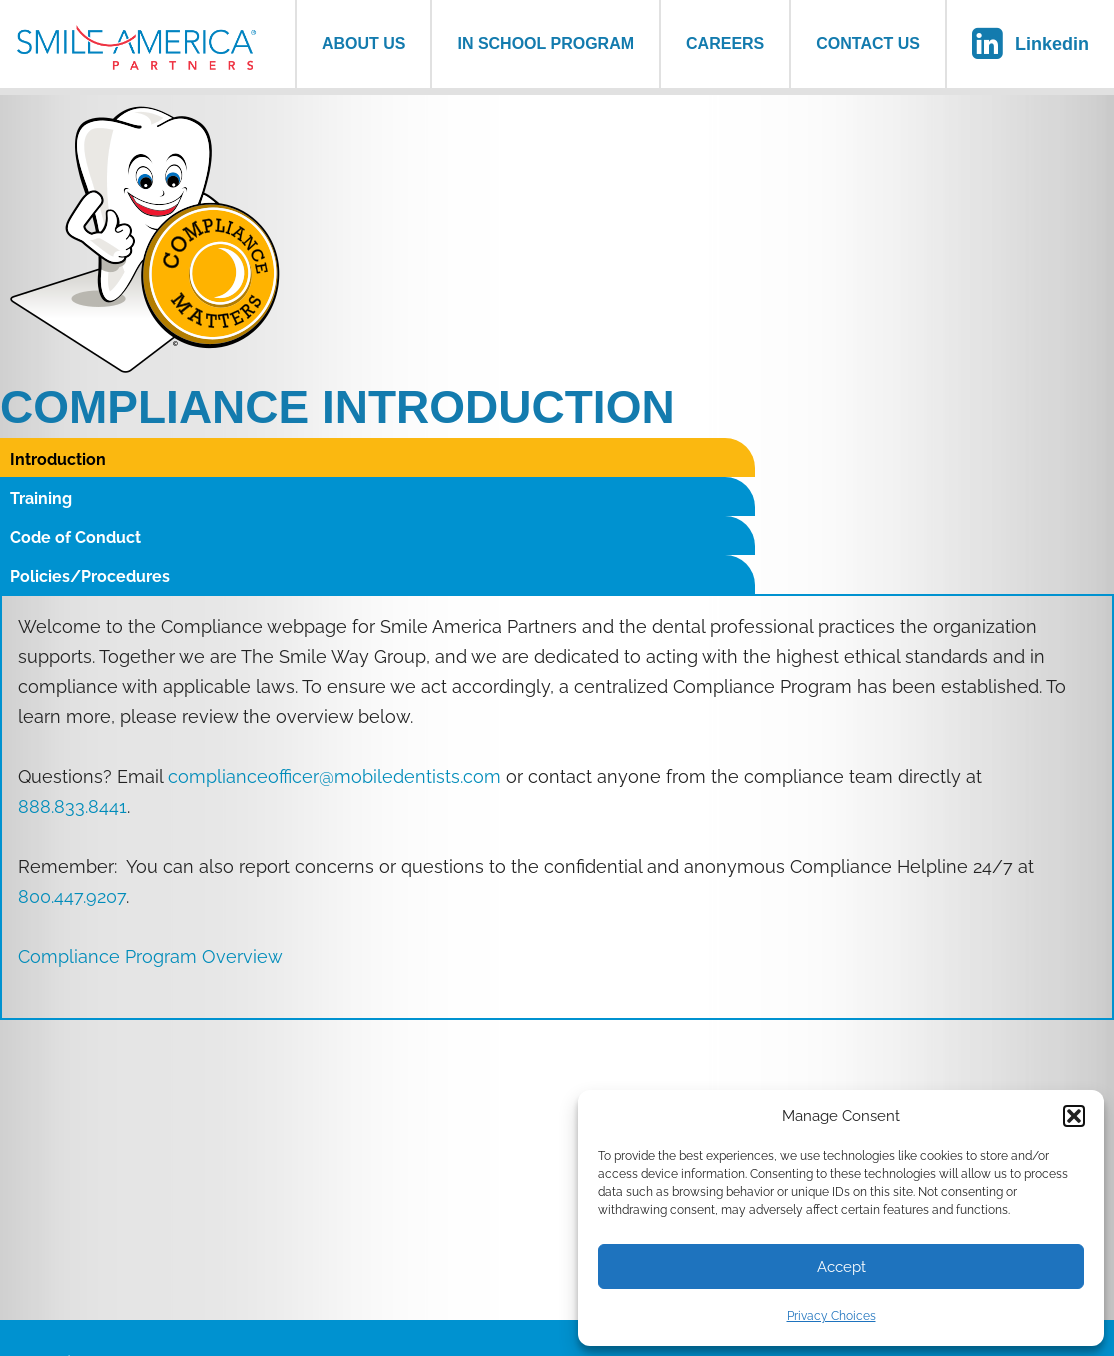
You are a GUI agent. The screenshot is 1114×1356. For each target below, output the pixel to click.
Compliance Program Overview (150, 839)
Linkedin (1052, 44)
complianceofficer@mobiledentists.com (334, 659)
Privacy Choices (831, 1316)
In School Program (545, 43)
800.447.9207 (72, 779)
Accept (841, 1267)
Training (319, 459)
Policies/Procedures (925, 459)
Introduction (58, 459)
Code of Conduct (632, 459)
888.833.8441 (72, 689)
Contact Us (868, 43)
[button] (1074, 1116)
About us (364, 43)
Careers (725, 43)
